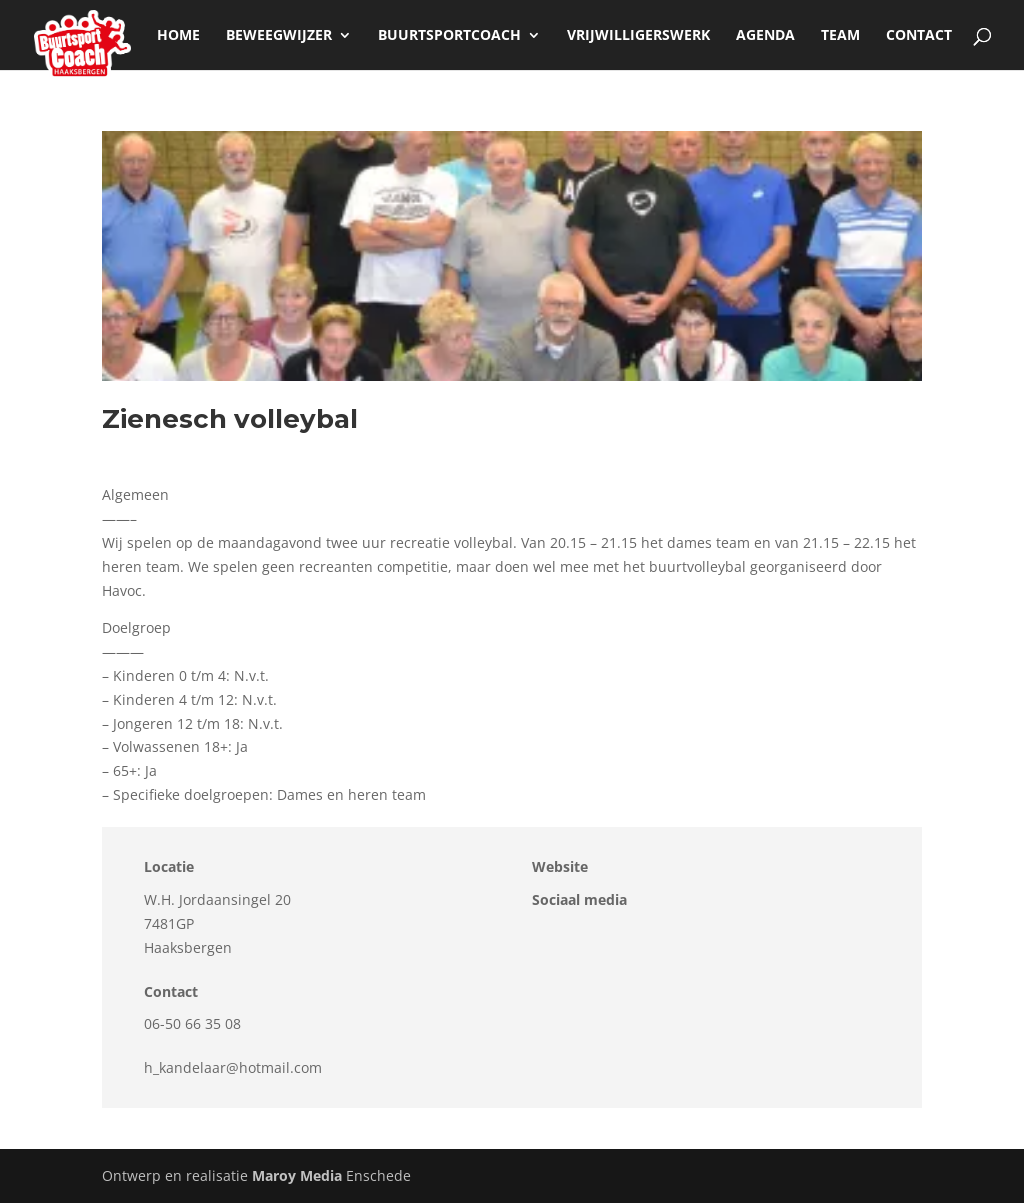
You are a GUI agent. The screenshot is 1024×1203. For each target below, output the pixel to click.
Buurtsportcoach (449, 36)
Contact (919, 36)
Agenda (765, 36)
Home (178, 36)
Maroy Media (297, 1175)
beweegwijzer (279, 36)
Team (840, 36)
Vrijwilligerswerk (638, 36)
